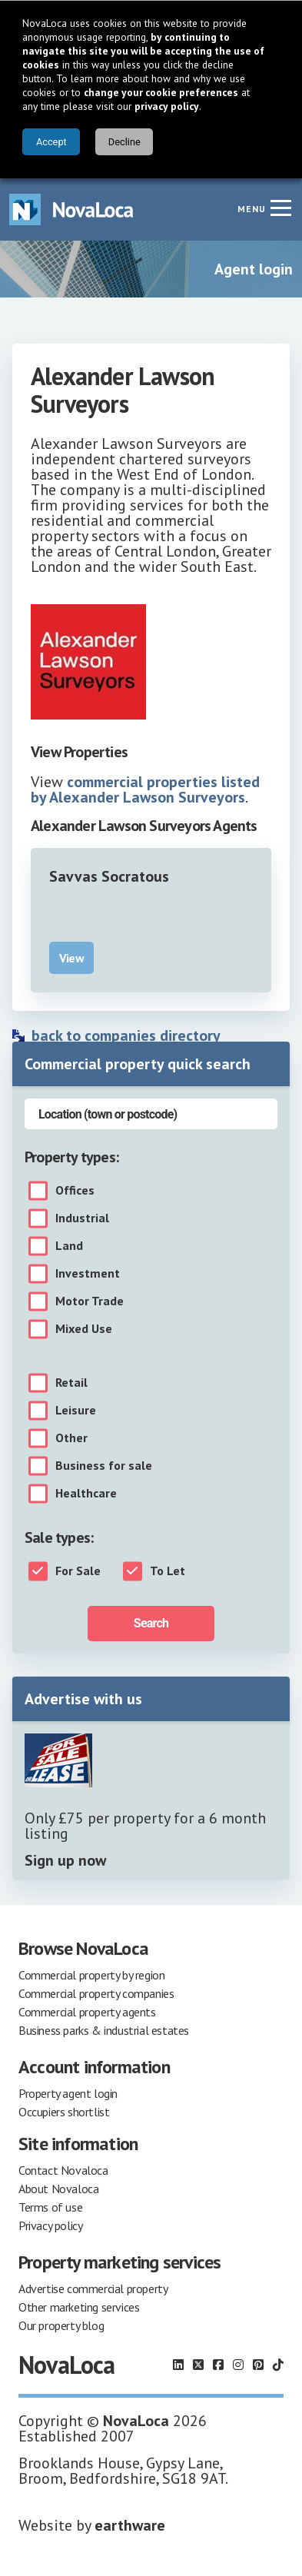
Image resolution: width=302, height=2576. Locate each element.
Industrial (82, 1218)
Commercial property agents (87, 2011)
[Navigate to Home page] (71, 209)
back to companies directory (126, 1035)
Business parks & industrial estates (103, 2030)
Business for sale (103, 1466)
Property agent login (68, 2093)
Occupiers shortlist (63, 2111)
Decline (124, 142)
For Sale (78, 1571)
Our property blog (61, 2325)
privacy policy (166, 106)
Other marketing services (78, 2307)
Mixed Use (83, 1329)
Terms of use (50, 2207)
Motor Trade (89, 1301)
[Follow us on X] (198, 2365)
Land (69, 1246)
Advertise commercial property (93, 2288)
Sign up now (65, 1860)
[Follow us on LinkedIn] (178, 2365)
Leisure (75, 1411)
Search (151, 1623)
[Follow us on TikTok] (278, 2365)
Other (71, 1438)
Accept (51, 142)
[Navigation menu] (280, 208)
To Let (167, 1571)
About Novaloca (58, 2188)
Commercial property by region (91, 1975)
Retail (71, 1383)
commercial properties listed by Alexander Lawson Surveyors (145, 789)
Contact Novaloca (63, 2170)
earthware (130, 2525)
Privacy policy (50, 2225)
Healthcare (86, 1494)
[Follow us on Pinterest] (258, 2365)
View (71, 958)
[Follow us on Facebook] (218, 2365)
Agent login (253, 269)
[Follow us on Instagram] (238, 2365)
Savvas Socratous (109, 876)
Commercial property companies (96, 1993)
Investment (87, 1274)
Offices (75, 1191)
